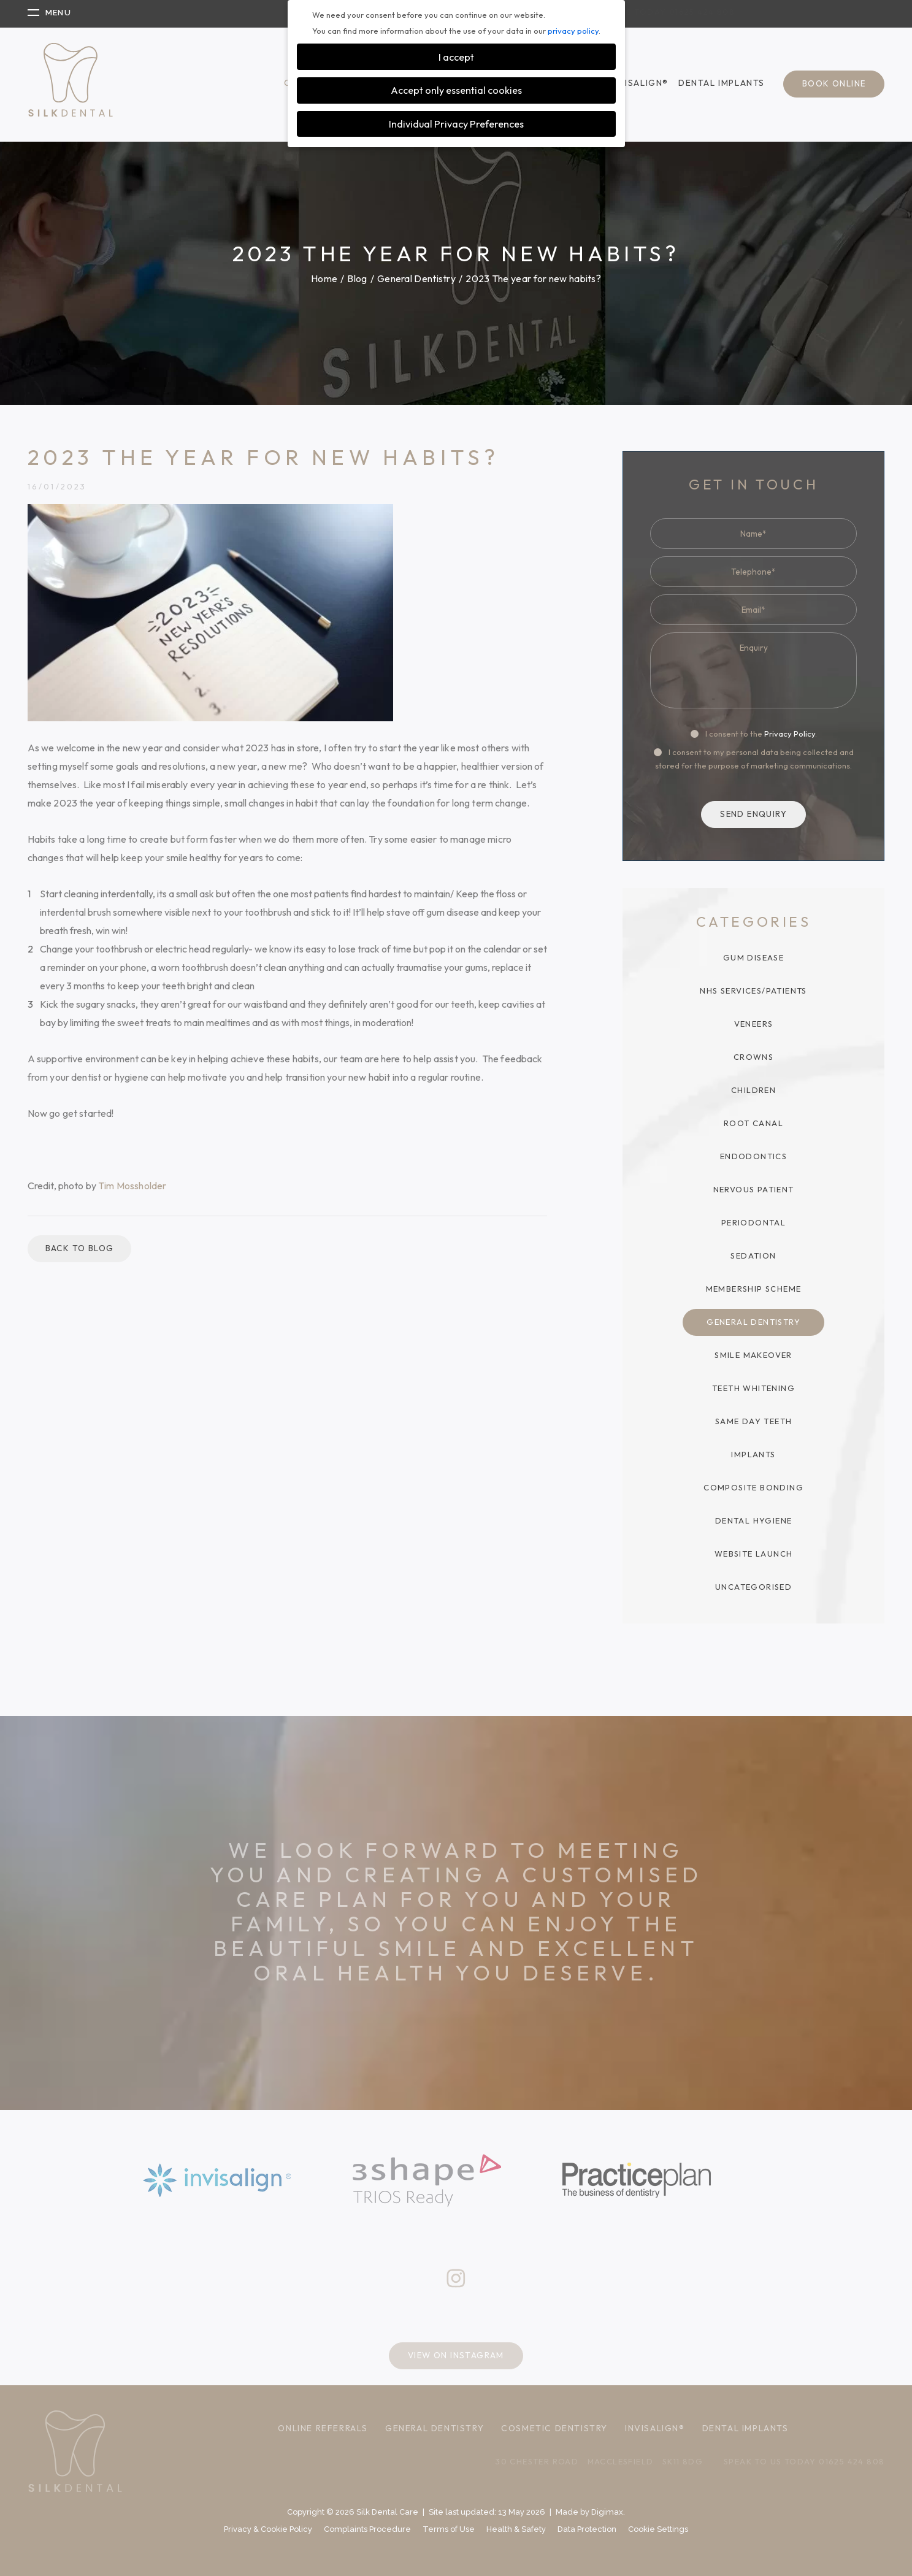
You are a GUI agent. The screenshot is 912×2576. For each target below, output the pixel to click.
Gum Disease (753, 957)
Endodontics (753, 1156)
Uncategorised (753, 1587)
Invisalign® (638, 83)
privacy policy (573, 31)
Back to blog (79, 1248)
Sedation (753, 1255)
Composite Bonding (753, 1487)
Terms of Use (449, 2529)
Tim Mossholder (132, 1185)
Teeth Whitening (753, 1388)
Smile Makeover (753, 1355)
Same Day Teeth (753, 1421)
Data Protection (587, 2529)
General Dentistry (416, 278)
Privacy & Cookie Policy (268, 2529)
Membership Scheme (754, 1289)
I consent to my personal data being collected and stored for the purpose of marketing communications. (754, 758)
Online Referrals (323, 2428)
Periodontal (753, 1222)
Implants (753, 1454)
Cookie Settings (658, 2529)
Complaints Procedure (367, 2529)
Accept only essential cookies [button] (456, 90)
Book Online (833, 84)
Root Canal (753, 1123)
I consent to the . (754, 733)
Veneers (753, 1024)
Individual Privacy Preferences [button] (456, 124)
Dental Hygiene (753, 1520)
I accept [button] (456, 57)
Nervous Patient (753, 1189)
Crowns (753, 1057)
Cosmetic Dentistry (554, 2428)
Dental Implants (721, 83)
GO (552, 330)
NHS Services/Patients (753, 990)
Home (324, 278)
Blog (357, 278)
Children (753, 1090)
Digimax (607, 2512)
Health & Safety (516, 2529)
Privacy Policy (789, 733)
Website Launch (754, 1553)
